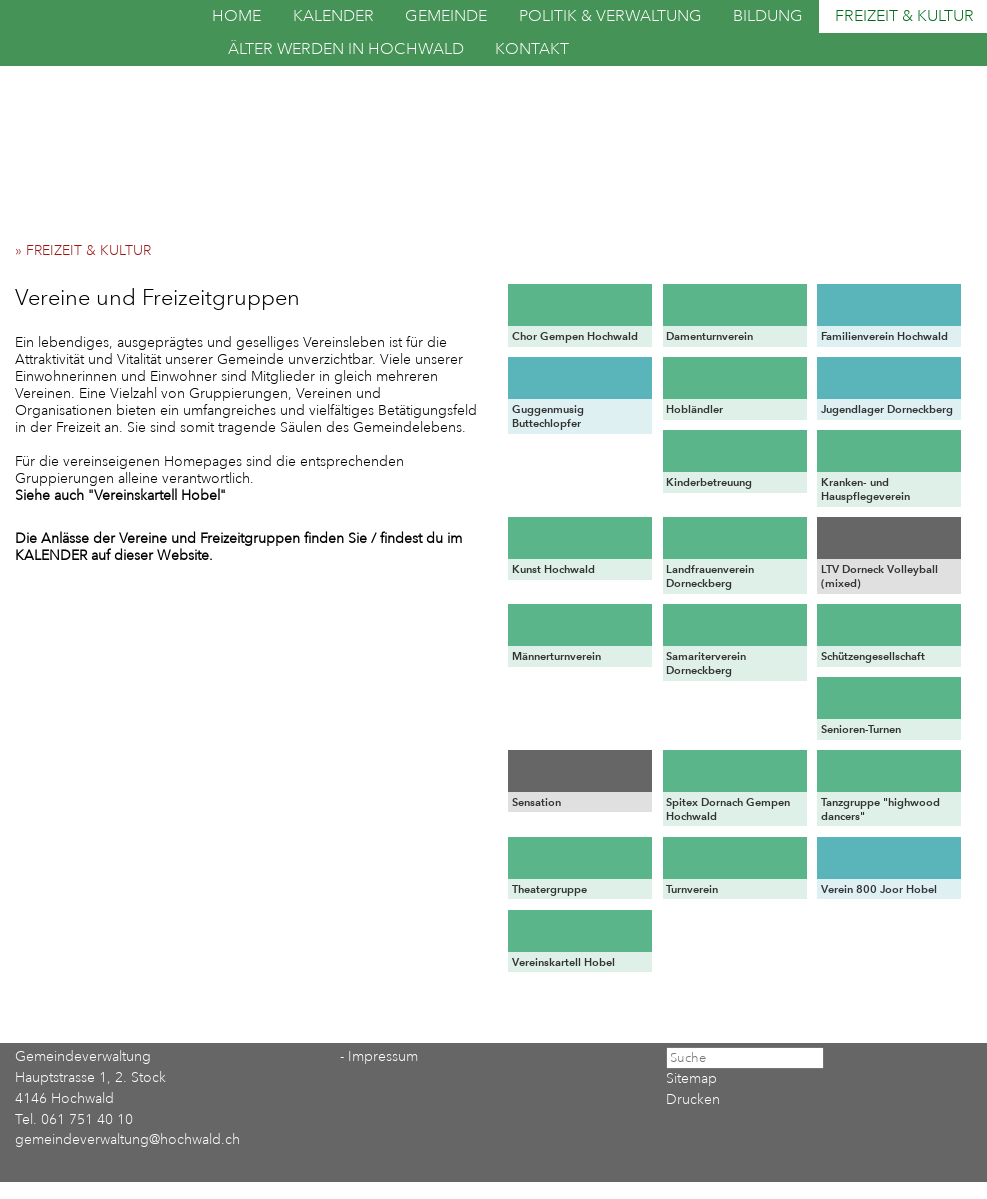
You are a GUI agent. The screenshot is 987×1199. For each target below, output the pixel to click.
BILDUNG (768, 16)
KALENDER (333, 16)
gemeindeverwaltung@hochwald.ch (127, 1139)
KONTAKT (532, 49)
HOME (236, 16)
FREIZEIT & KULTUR (904, 16)
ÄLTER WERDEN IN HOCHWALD (346, 49)
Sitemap (691, 1078)
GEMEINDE (446, 16)
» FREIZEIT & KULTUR (89, 250)
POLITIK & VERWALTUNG (610, 16)
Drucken (693, 1099)
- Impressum (379, 1056)
